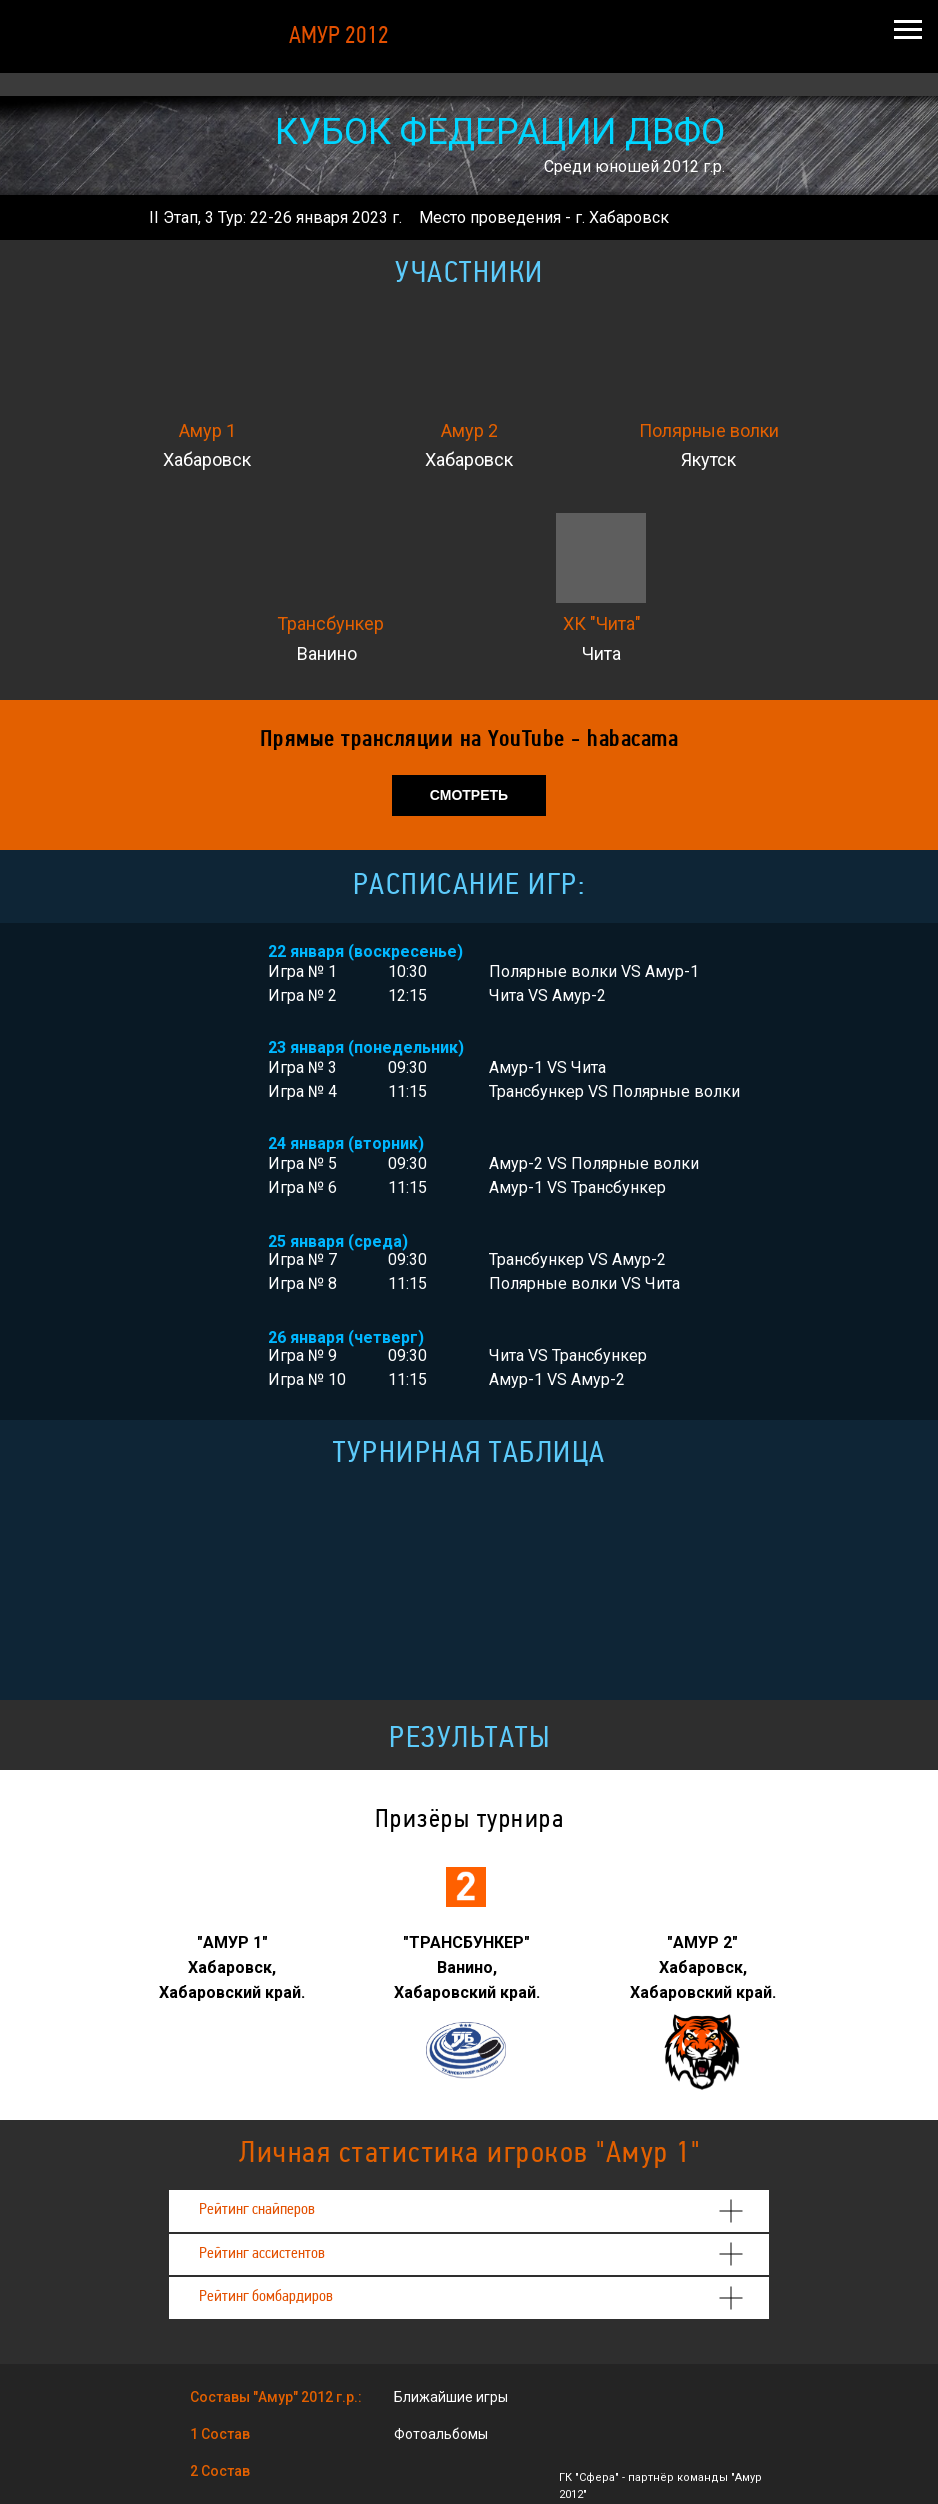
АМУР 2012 (339, 37)
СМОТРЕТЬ (469, 795)
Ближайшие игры (451, 2397)
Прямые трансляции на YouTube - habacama (469, 740)
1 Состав (220, 2434)
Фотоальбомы (441, 2434)
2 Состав (220, 2471)
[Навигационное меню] (908, 30)
